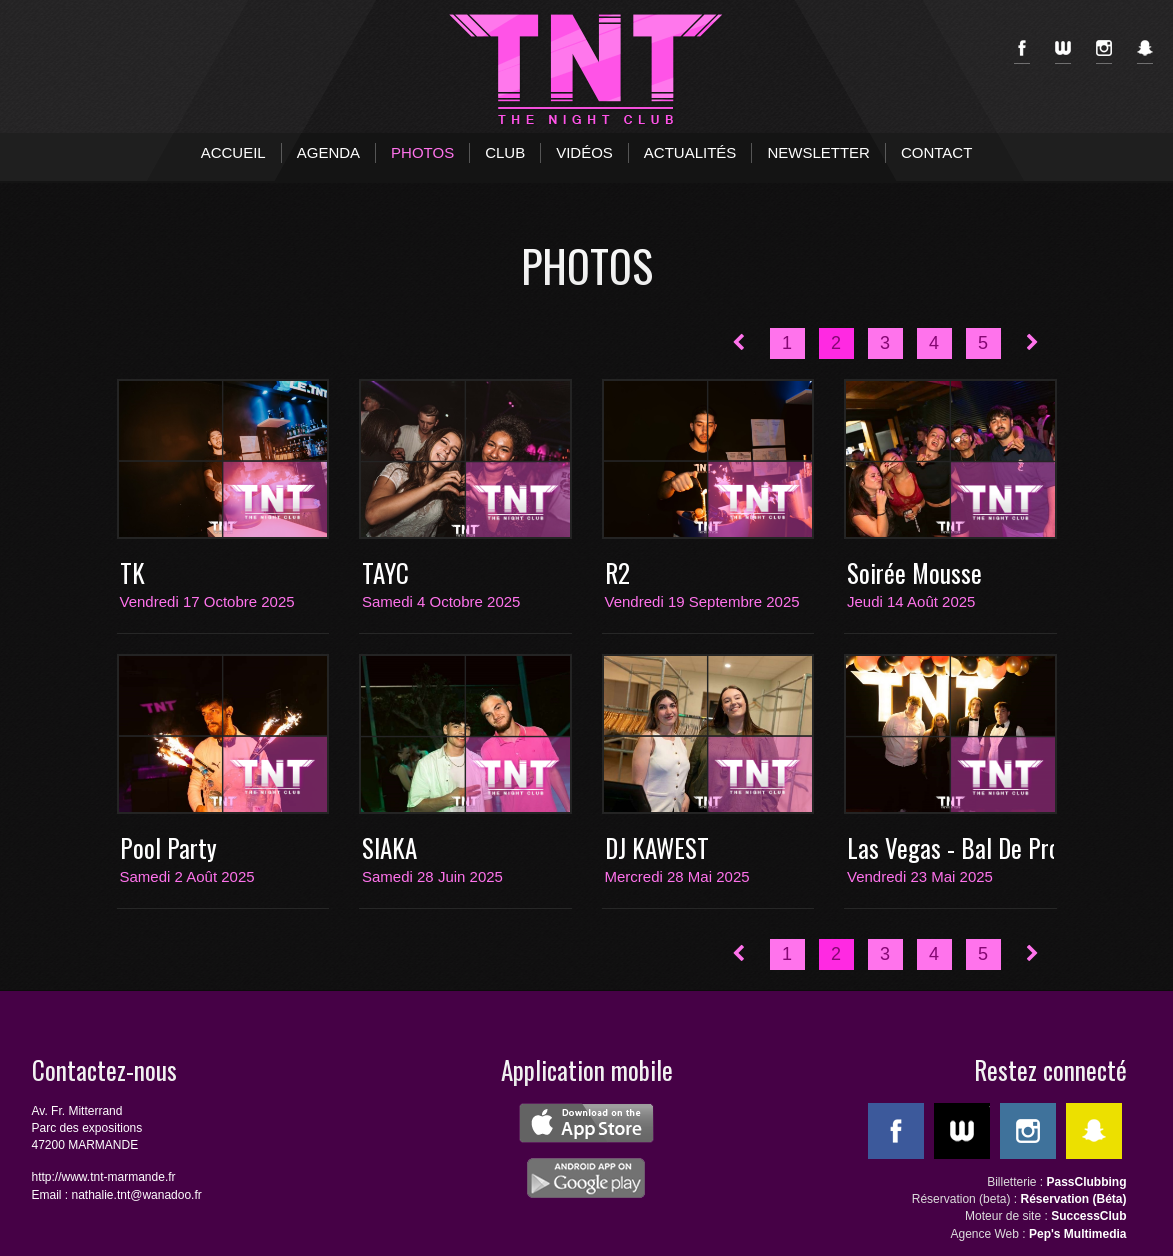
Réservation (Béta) (1073, 1199)
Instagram (1104, 52)
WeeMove (1063, 52)
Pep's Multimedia (1078, 1234)
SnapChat (1145, 52)
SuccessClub (1088, 1216)
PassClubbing (1086, 1182)
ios (586, 1123)
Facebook (1022, 52)
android (586, 1178)
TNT (587, 70)
